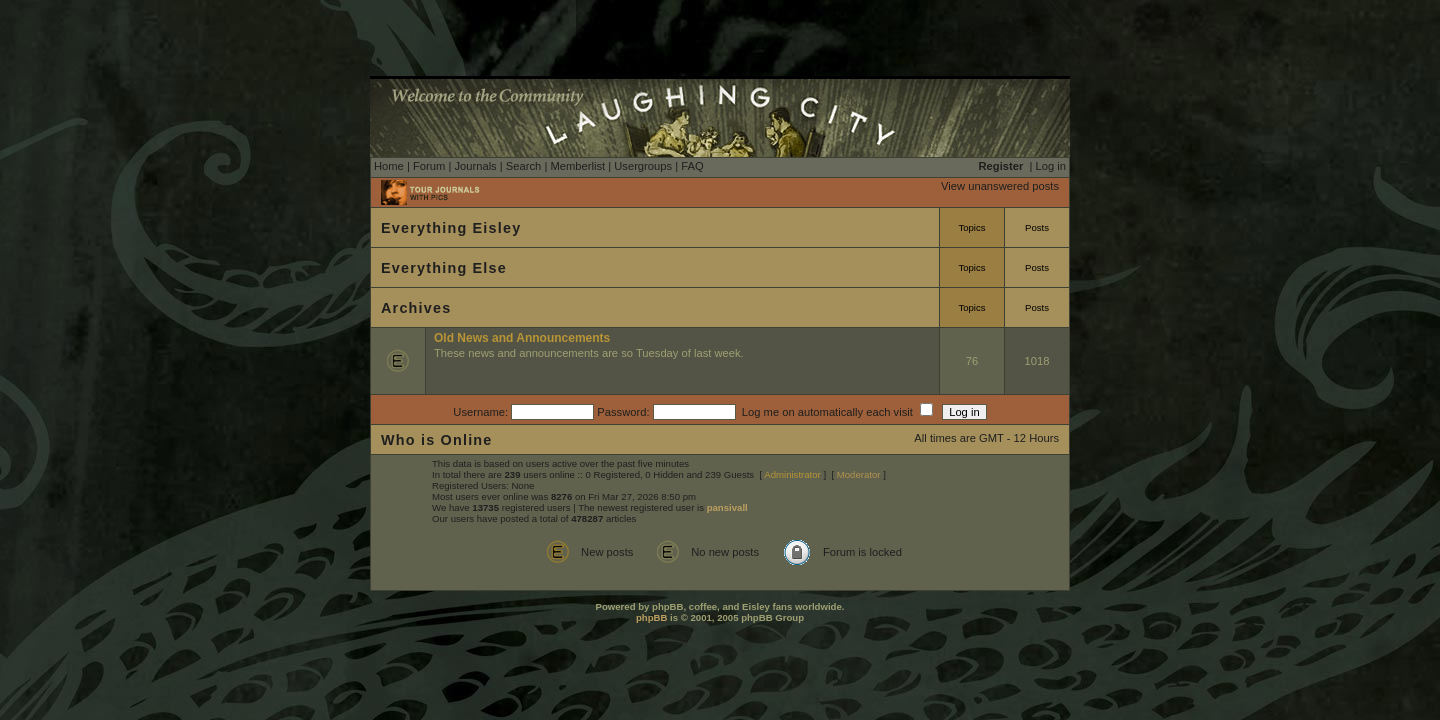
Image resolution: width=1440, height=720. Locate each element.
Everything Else (444, 268)
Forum (429, 166)
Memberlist (577, 166)
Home (389, 166)
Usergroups (643, 166)
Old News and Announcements (522, 338)
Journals (475, 166)
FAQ (692, 166)
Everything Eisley (451, 228)
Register (1001, 166)
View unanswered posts (1000, 186)
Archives (416, 308)
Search (523, 166)
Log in (1051, 166)
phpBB (651, 617)
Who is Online (437, 440)
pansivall (727, 507)
